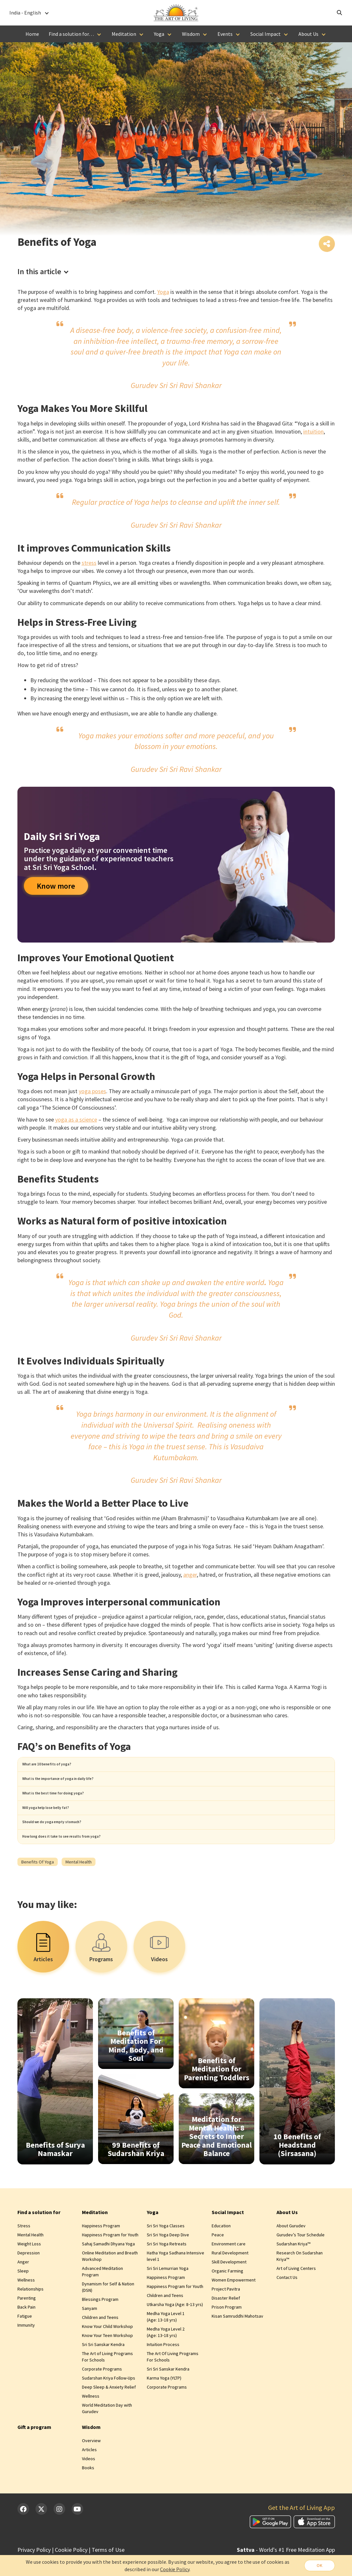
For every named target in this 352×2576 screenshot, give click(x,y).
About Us (308, 34)
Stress (23, 2253)
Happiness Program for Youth (110, 2262)
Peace (218, 2262)
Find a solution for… (71, 34)
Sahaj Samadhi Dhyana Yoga (108, 2271)
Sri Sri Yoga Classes (166, 2253)
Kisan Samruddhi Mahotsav (237, 2343)
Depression (28, 2280)
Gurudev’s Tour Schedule (301, 2262)
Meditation (124, 34)
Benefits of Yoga (37, 1889)
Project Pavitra (226, 2316)
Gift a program (34, 2454)
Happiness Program (101, 2253)
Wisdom (191, 34)
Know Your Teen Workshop (107, 2363)
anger (190, 1576)
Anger (23, 2289)
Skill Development (229, 2289)
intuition (313, 432)
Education (221, 2253)
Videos (88, 2486)
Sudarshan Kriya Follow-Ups (108, 2405)
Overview (91, 2468)
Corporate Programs (102, 2396)
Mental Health (30, 2262)
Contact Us (287, 2305)
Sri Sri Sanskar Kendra (103, 2372)
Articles (89, 2477)
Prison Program (227, 2334)
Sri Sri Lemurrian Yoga (167, 2296)
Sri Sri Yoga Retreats (166, 2271)
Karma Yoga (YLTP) (164, 2405)
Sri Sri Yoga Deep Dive (168, 2262)
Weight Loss (29, 2271)
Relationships (30, 2316)
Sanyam (89, 2336)
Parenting (26, 2325)
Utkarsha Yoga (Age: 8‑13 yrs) (175, 2332)
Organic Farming (227, 2298)
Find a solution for (38, 2239)
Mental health (78, 1889)
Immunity (26, 2352)
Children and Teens (100, 2345)
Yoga (159, 34)
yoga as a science (76, 1120)
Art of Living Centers (296, 2296)
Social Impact (265, 34)
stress (89, 564)
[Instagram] (59, 2536)
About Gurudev (291, 2253)
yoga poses (92, 1092)
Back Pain (26, 2334)
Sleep (23, 2298)
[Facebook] (23, 2536)
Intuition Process (163, 2372)
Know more (56, 887)
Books (88, 2495)
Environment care (229, 2271)
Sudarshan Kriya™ (293, 2271)
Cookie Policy (173, 2569)
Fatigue (24, 2343)
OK (318, 2565)
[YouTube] (77, 2536)
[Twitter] (41, 2536)
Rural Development (230, 2280)
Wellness (26, 2307)
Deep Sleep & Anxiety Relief (109, 2414)
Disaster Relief (226, 2325)
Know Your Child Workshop (107, 2354)
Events (225, 34)
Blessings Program (100, 2327)
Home (32, 34)
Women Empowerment (234, 2307)
